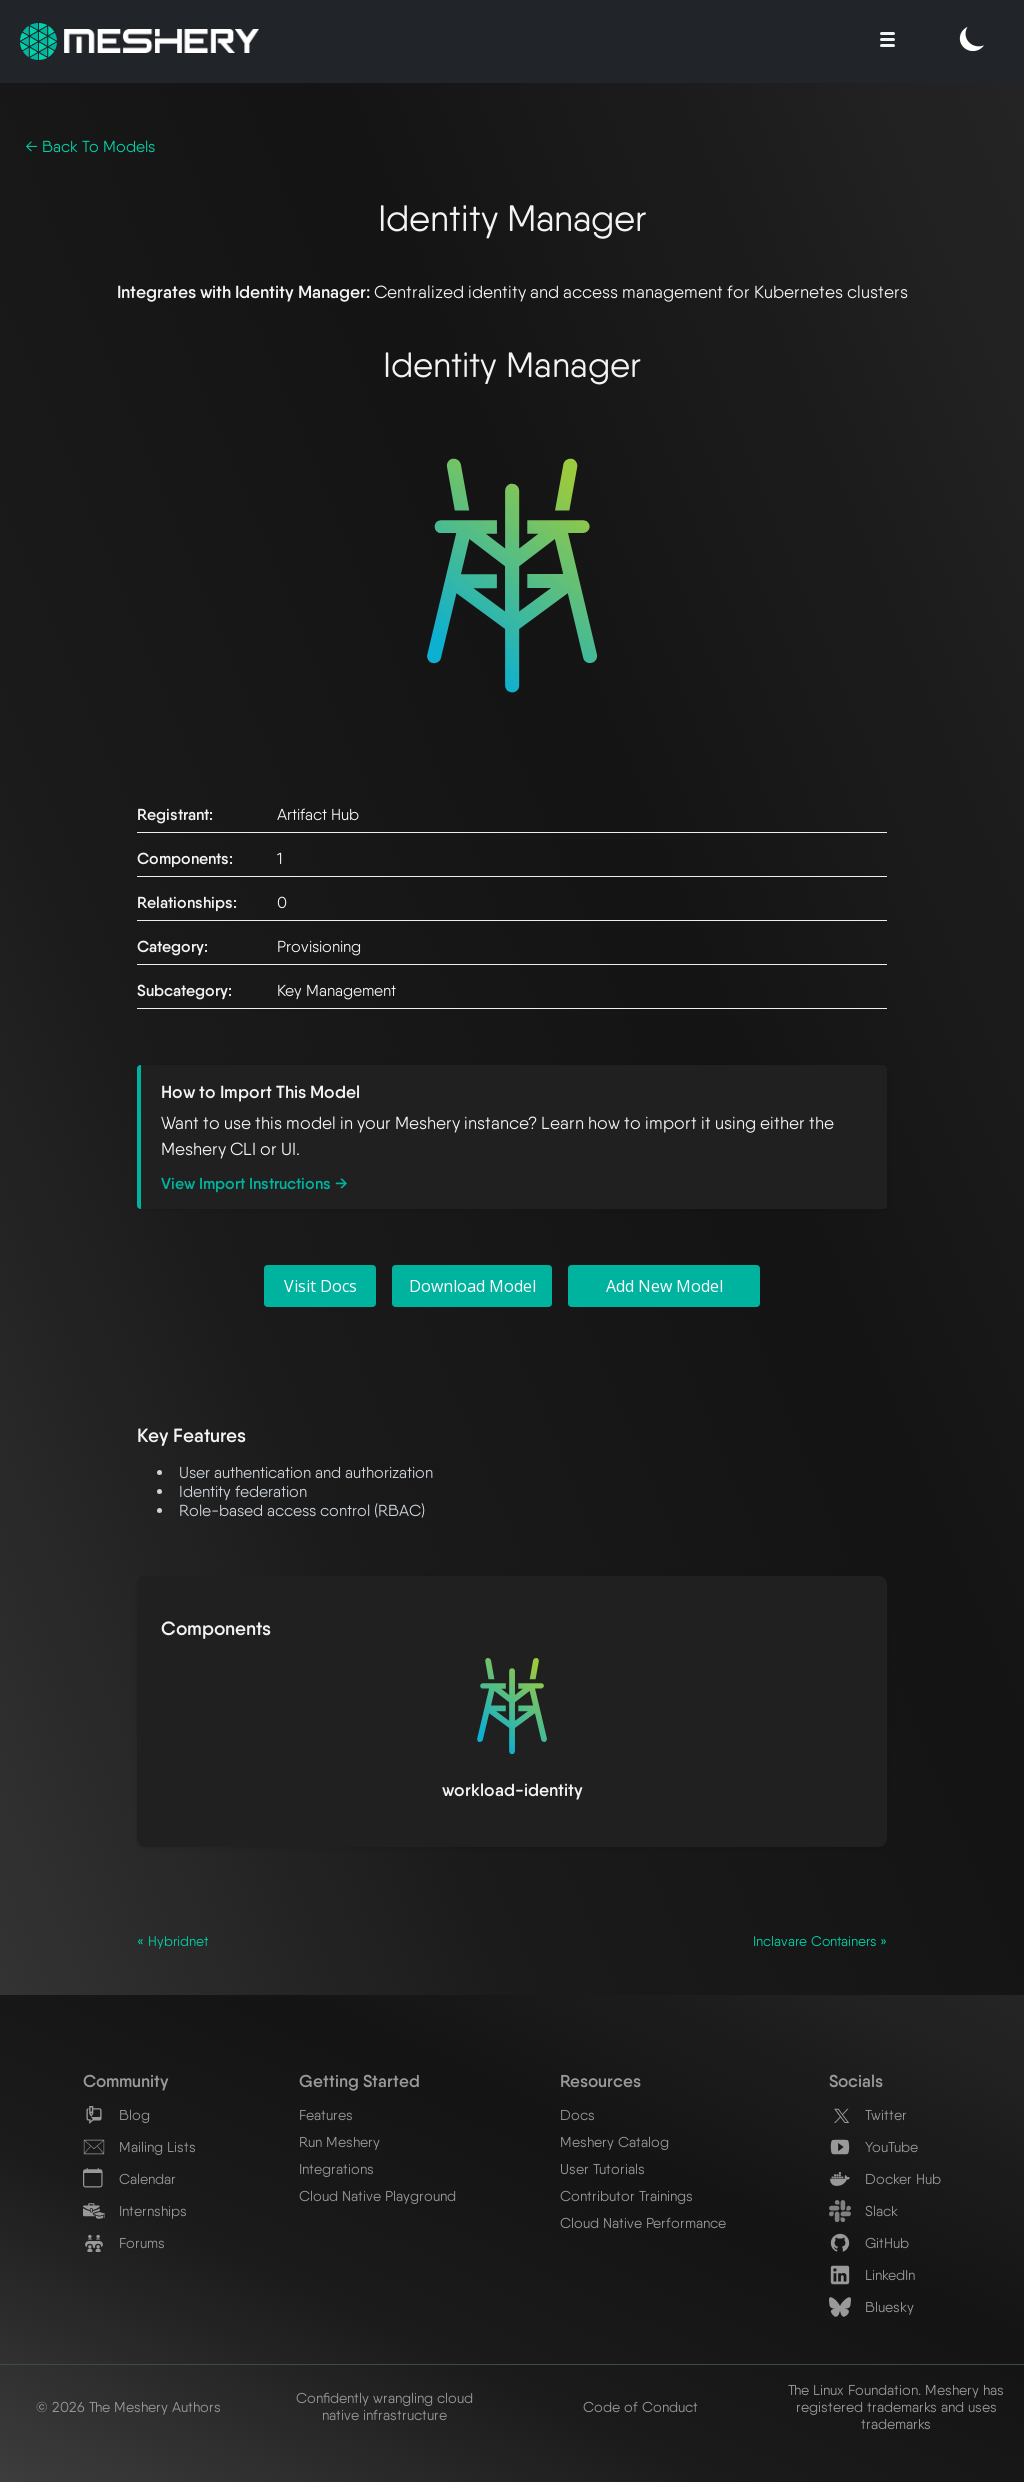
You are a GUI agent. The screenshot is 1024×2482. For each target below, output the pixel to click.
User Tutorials (602, 2168)
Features (326, 2114)
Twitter (868, 2114)
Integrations (336, 2168)
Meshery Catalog (614, 2141)
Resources (600, 2080)
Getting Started (359, 2080)
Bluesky (871, 2306)
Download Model (472, 1286)
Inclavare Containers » (820, 1941)
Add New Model (664, 1286)
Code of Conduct (640, 2406)
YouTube (873, 2146)
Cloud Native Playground (377, 2195)
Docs (577, 2114)
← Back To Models (90, 146)
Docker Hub (885, 2178)
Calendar (129, 2178)
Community (125, 2080)
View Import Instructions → (254, 1183)
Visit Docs (320, 1286)
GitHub (869, 2242)
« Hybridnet (172, 1941)
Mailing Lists (139, 2146)
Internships (135, 2210)
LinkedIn (872, 2274)
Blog (116, 2114)
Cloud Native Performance (643, 2222)
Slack (863, 2210)
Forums (124, 2242)
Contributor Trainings (626, 2195)
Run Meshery (339, 2141)
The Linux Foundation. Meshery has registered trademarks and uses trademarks (896, 2406)
